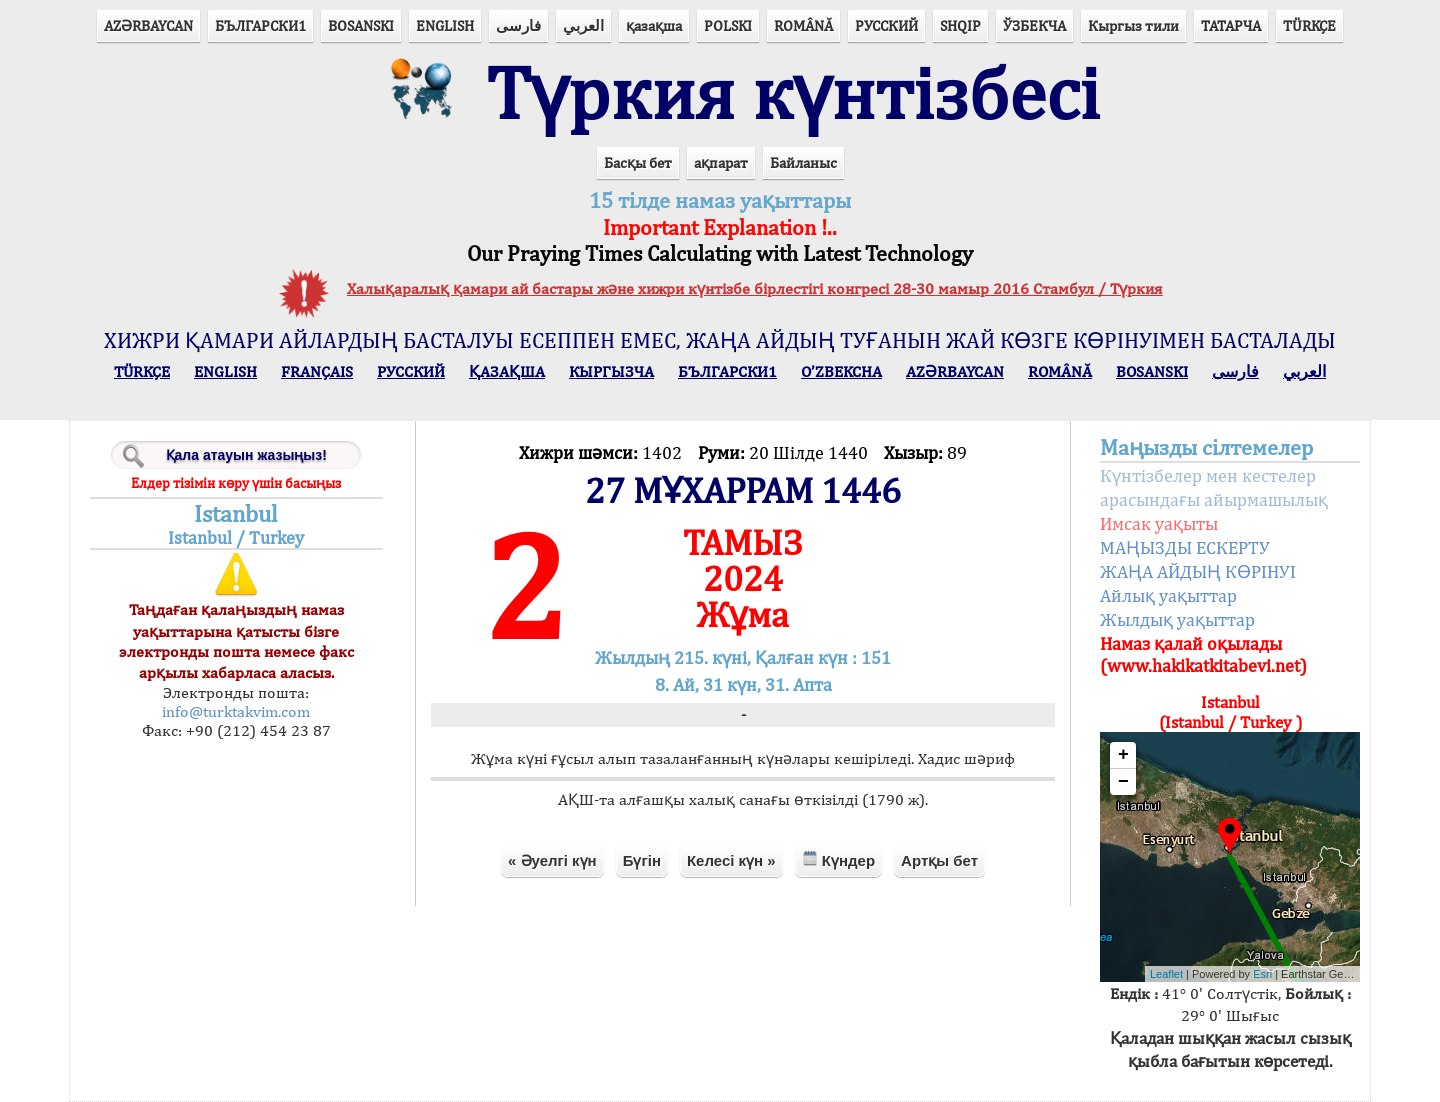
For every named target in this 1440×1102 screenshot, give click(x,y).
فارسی (518, 25)
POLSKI (728, 25)
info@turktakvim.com (236, 711)
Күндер (838, 859)
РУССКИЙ (886, 25)
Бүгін (642, 860)
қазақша (654, 25)
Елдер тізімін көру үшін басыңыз (236, 483)
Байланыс (803, 162)
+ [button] (1123, 755)
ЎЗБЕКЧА (1034, 25)
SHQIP (960, 25)
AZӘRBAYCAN (148, 25)
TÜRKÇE (1309, 25)
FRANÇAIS (317, 371)
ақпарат (721, 162)
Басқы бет (638, 162)
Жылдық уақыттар (1177, 619)
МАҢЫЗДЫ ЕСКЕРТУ (1185, 547)
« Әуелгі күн (552, 860)
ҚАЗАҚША (507, 371)
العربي (583, 25)
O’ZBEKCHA (841, 371)
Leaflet (1166, 974)
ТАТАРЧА (1231, 25)
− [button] (1123, 782)
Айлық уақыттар (1168, 595)
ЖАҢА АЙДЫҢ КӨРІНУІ (1198, 571)
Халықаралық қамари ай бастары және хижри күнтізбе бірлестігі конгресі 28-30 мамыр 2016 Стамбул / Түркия (755, 288)
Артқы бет (939, 860)
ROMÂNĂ (803, 25)
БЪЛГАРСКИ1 (260, 25)
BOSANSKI (361, 25)
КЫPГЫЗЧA (611, 371)
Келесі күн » (731, 860)
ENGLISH (445, 25)
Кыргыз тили (1133, 25)
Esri (1262, 974)
